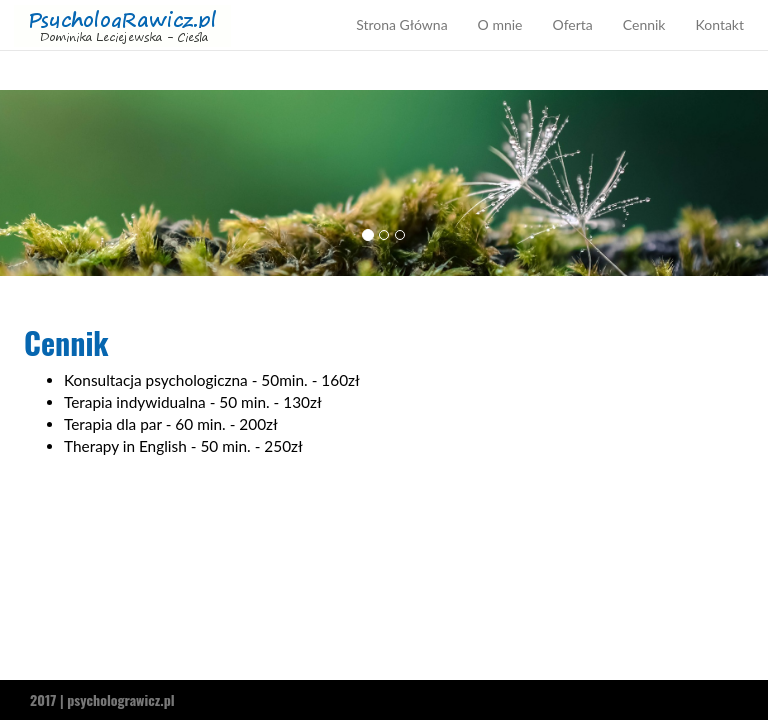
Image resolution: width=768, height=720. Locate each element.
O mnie (500, 44)
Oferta (572, 44)
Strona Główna (401, 44)
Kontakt (719, 44)
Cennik (644, 44)
